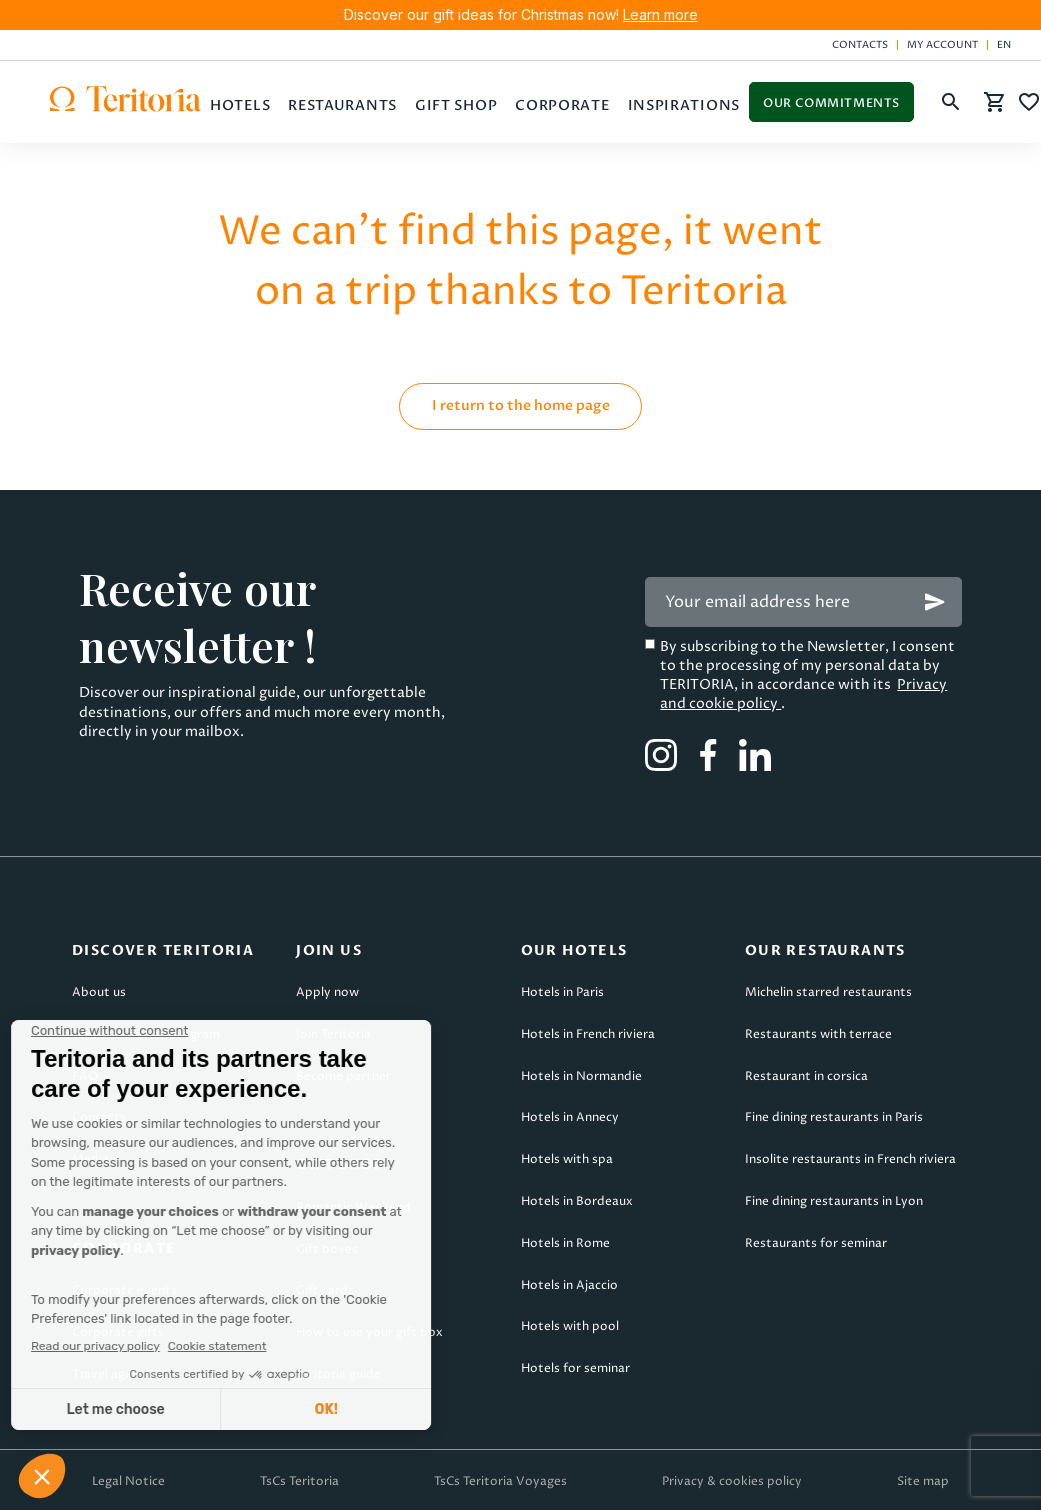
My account (942, 45)
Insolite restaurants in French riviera (850, 1159)
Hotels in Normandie (581, 1076)
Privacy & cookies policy (732, 1481)
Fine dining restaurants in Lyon (834, 1201)
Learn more (660, 14)
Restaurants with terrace (818, 1034)
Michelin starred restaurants (828, 992)
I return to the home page (521, 405)
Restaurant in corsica (806, 1076)
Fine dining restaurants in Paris (834, 1117)
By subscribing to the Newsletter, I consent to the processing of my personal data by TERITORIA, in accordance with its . (807, 675)
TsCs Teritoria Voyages (500, 1481)
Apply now (327, 992)
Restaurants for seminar (816, 1243)
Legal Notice (128, 1481)
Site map (923, 1481)
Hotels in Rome (565, 1243)
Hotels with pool (570, 1326)
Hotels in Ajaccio (569, 1285)
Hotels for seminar (575, 1368)
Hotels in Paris (562, 992)
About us (99, 992)
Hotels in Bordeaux (577, 1201)
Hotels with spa (567, 1159)
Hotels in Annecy (570, 1117)
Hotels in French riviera (588, 1034)
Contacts (860, 45)
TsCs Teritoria (299, 1481)
